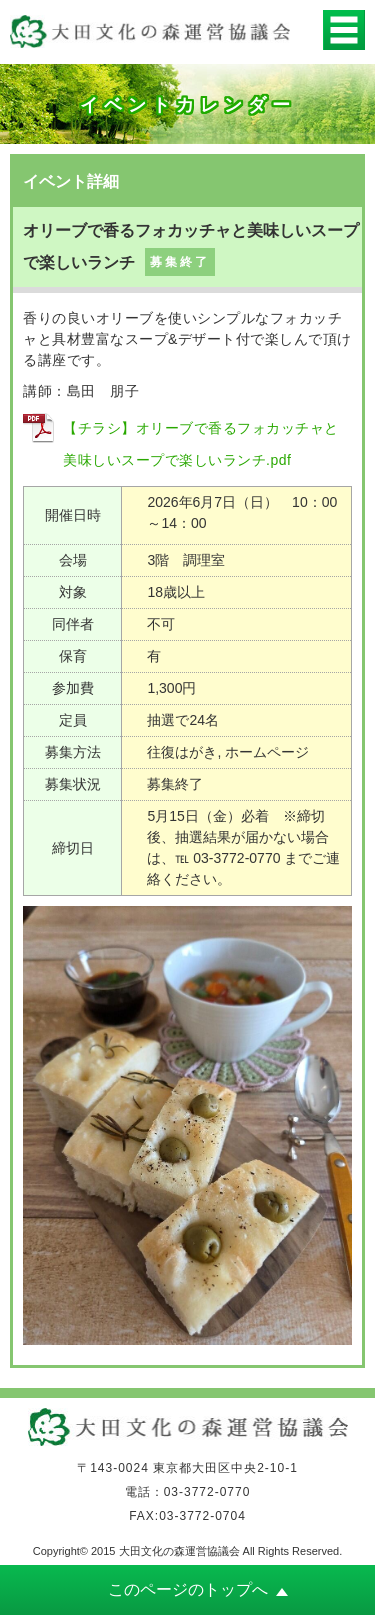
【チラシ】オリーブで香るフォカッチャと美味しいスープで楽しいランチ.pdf (201, 444)
